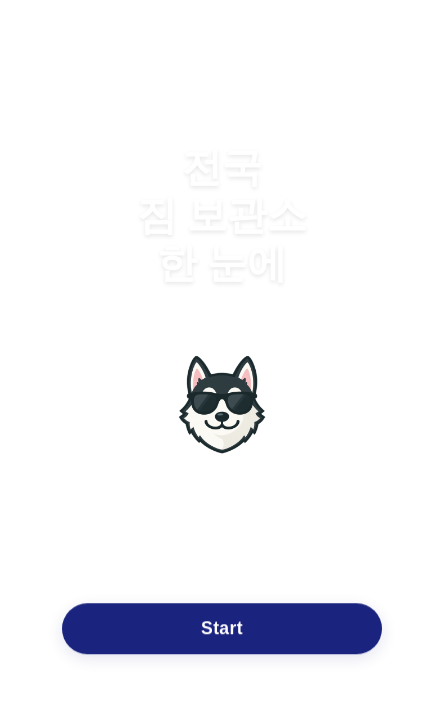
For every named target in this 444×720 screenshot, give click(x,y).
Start (222, 628)
